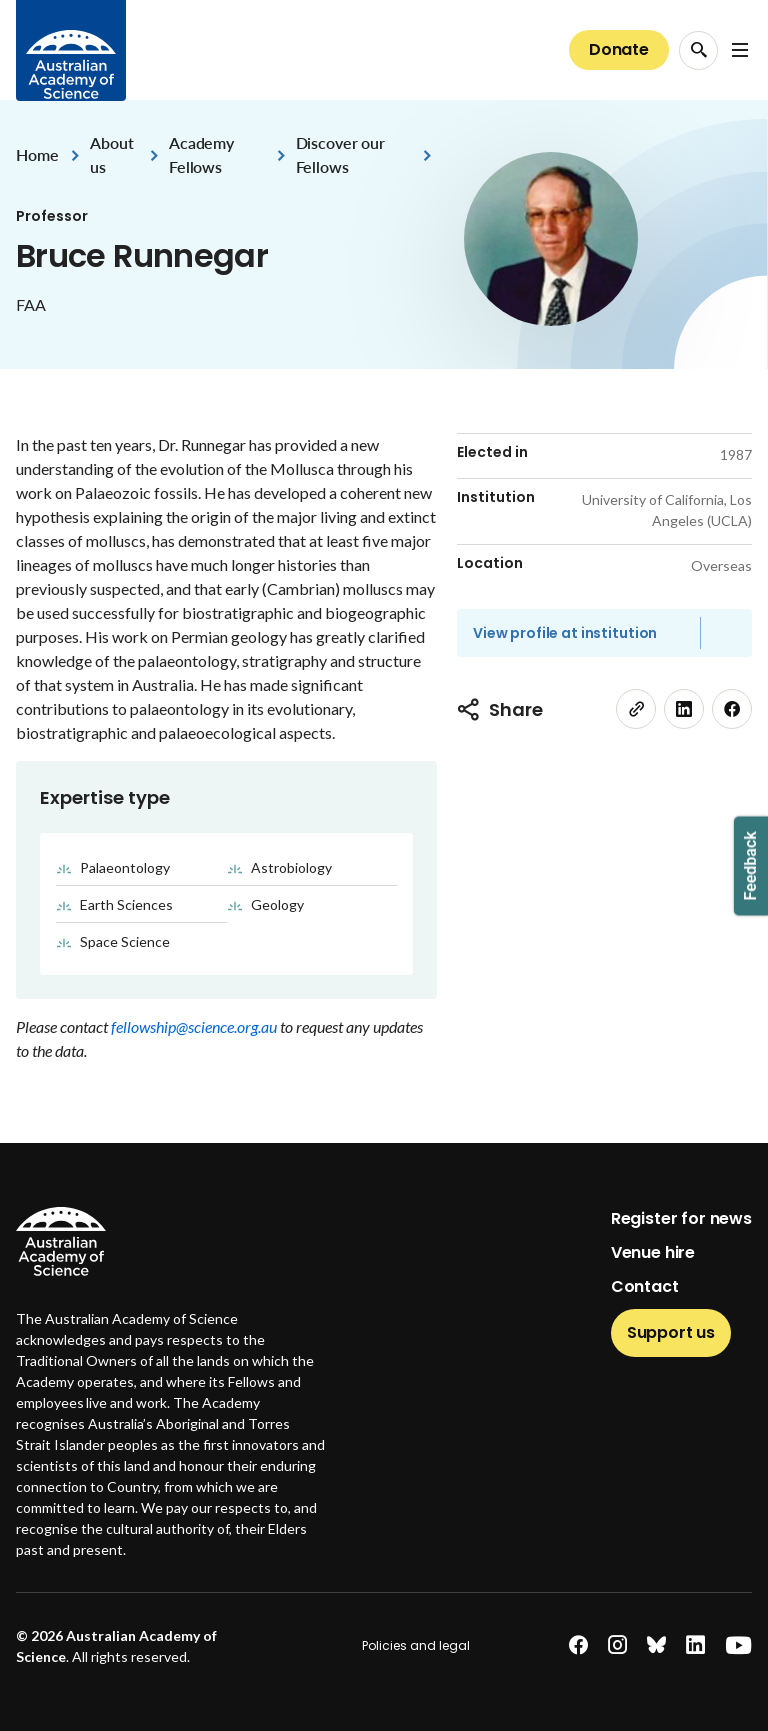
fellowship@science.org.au (195, 1026)
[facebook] (732, 709)
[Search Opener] (698, 50)
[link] (636, 709)
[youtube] (738, 1645)
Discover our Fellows (340, 154)
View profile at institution (565, 633)
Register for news (681, 1218)
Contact (645, 1286)
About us (111, 154)
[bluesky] (656, 1645)
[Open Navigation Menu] (740, 50)
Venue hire (653, 1252)
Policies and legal (416, 1645)
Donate (619, 49)
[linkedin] (684, 709)
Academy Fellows (201, 154)
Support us (671, 1332)
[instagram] (617, 1645)
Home (37, 154)
